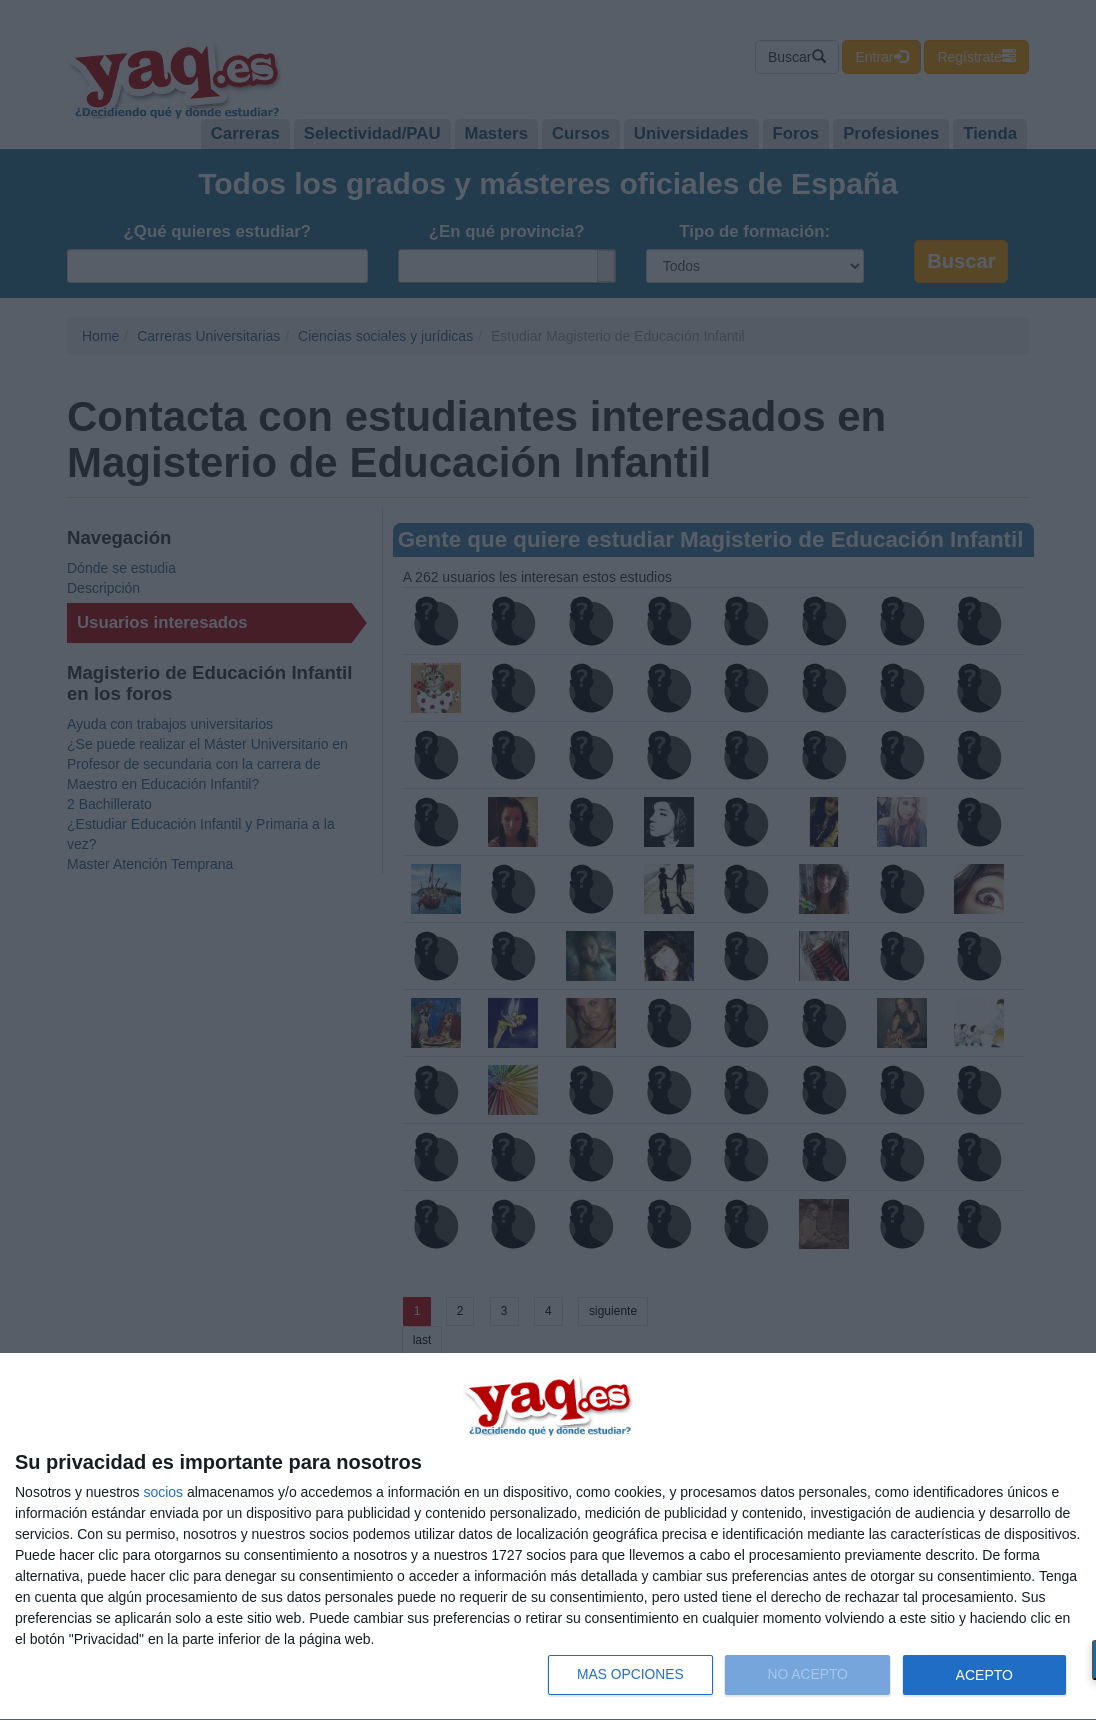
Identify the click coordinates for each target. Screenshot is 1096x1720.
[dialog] (548, 1537)
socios (163, 1492)
